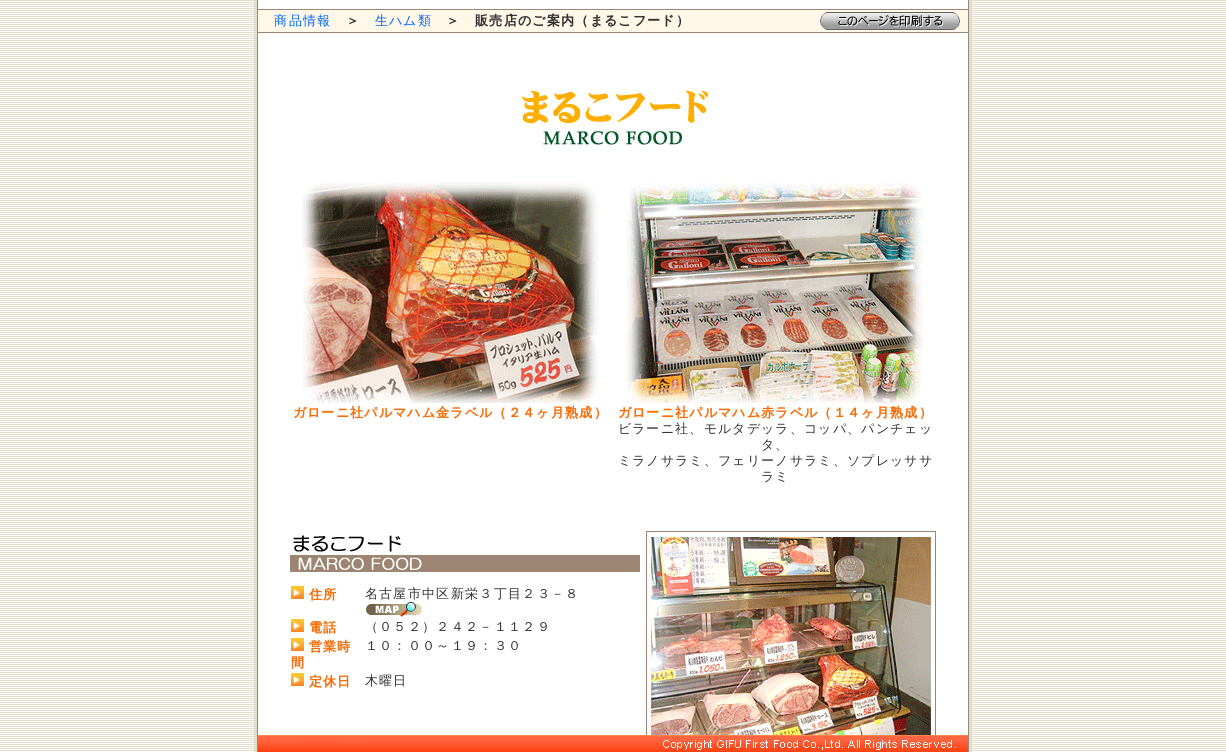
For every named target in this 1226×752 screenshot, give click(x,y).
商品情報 (302, 20)
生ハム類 (403, 20)
